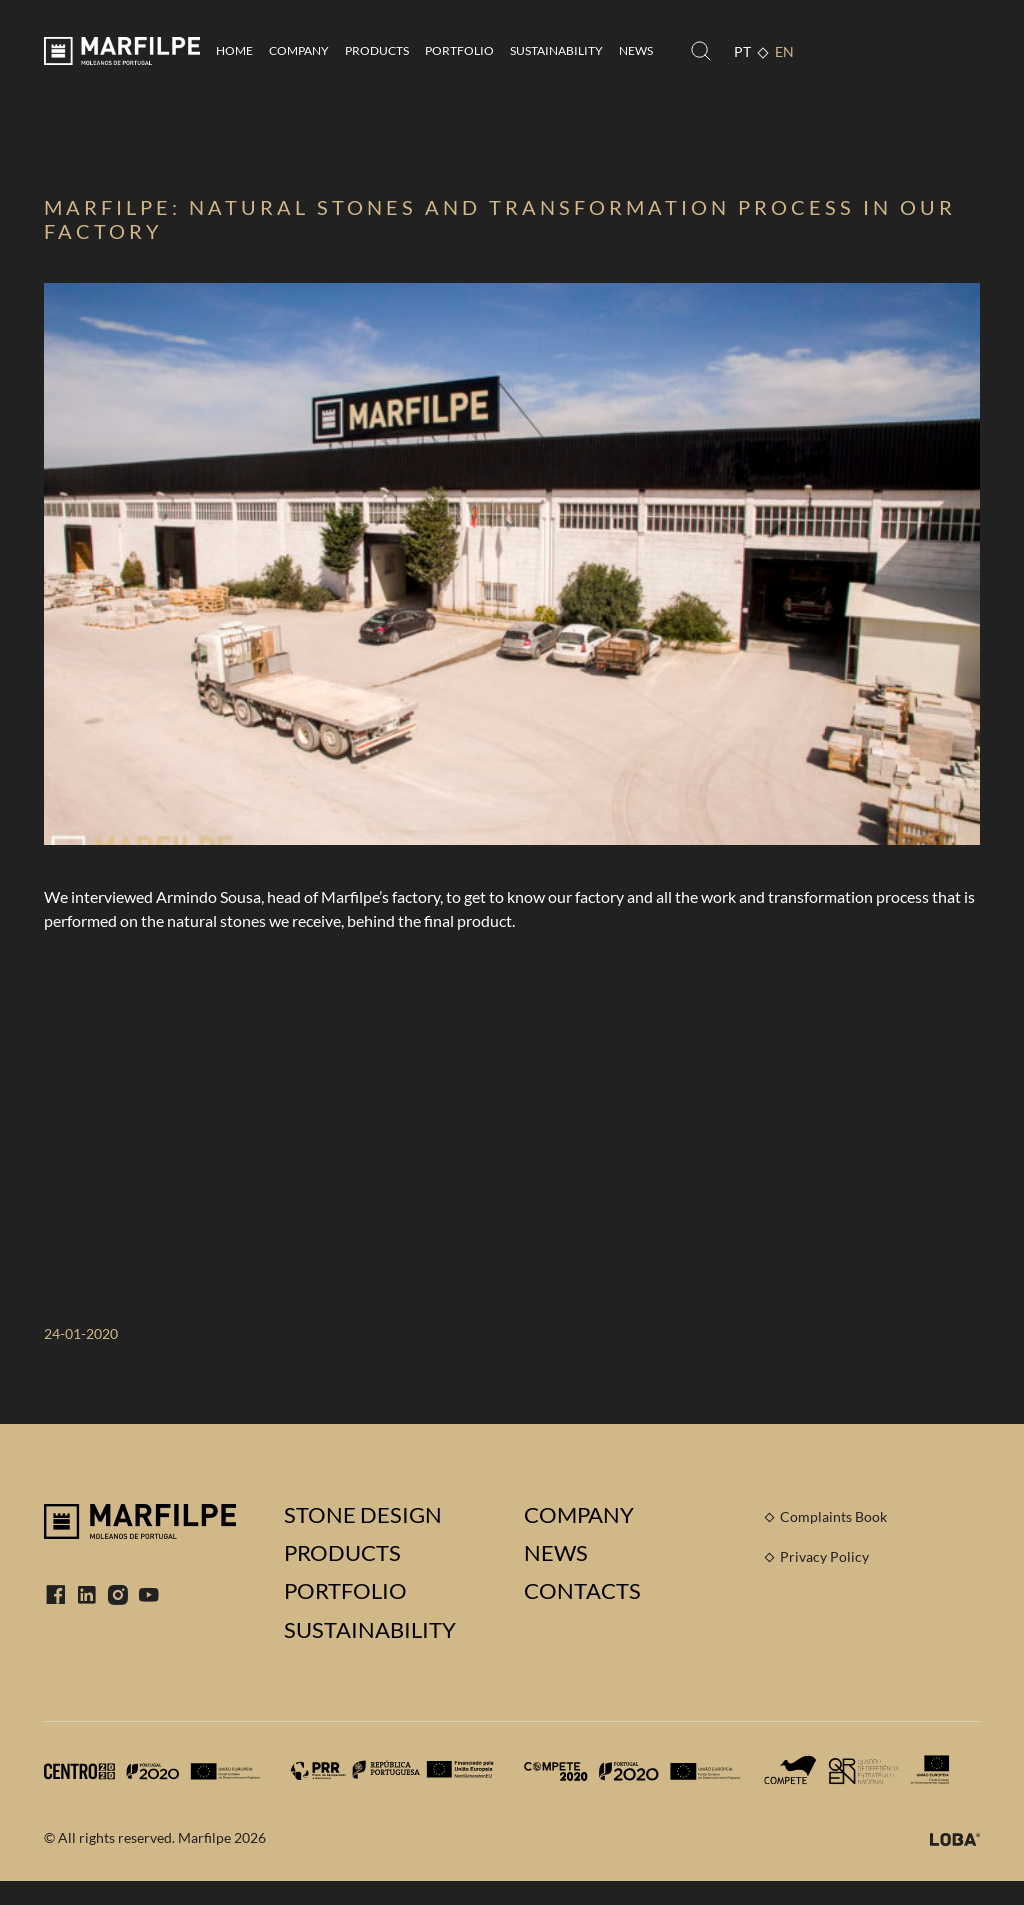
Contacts (582, 1591)
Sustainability (556, 50)
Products (377, 50)
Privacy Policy (824, 1556)
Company (299, 50)
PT (742, 51)
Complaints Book (833, 1516)
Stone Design (363, 1515)
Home (234, 50)
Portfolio (459, 50)
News (636, 50)
